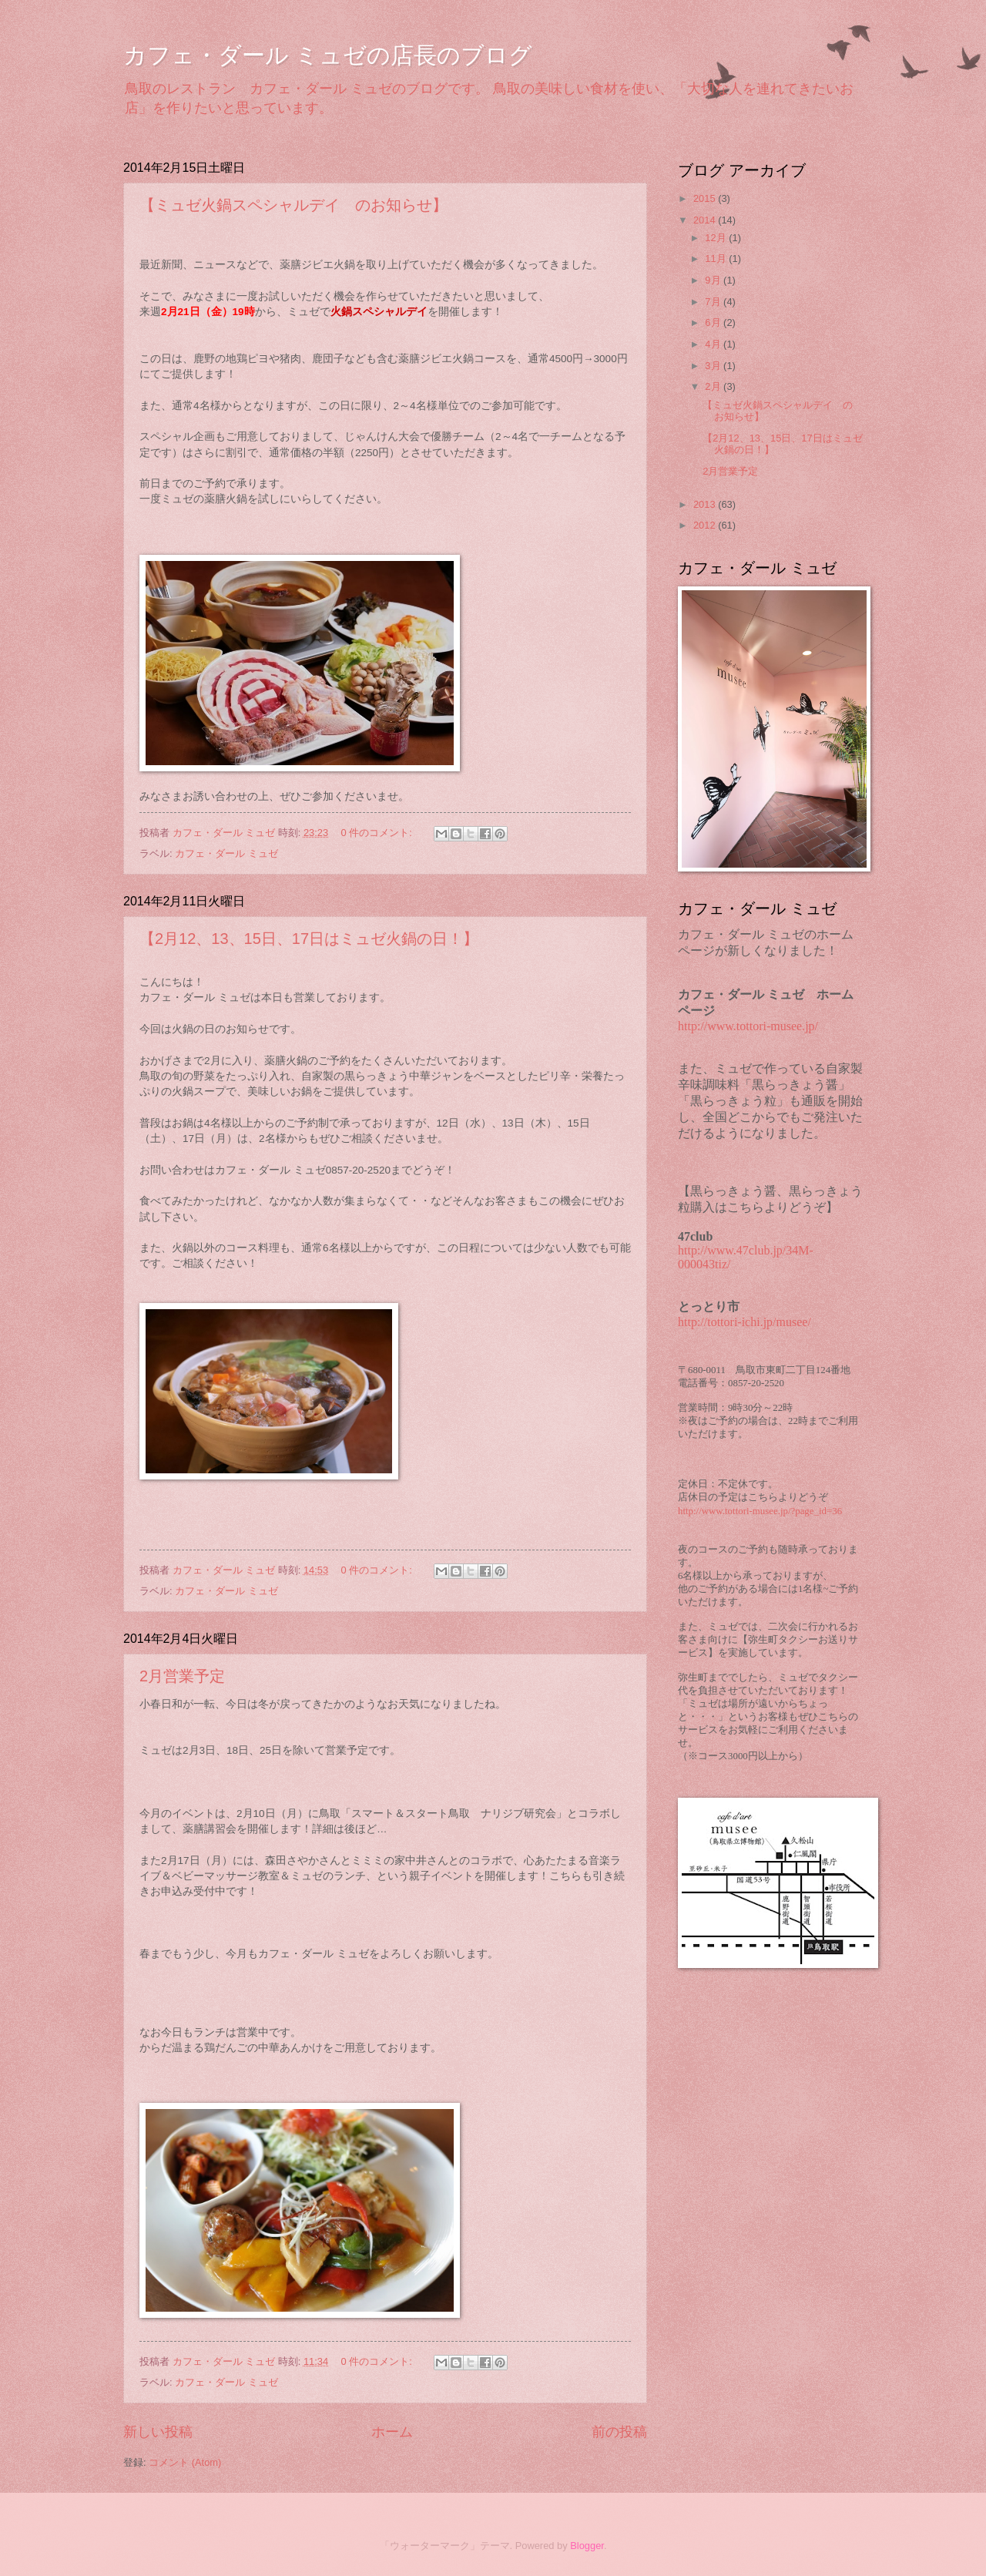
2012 (705, 525)
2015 (705, 198)
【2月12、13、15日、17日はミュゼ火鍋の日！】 (308, 938)
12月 (717, 237)
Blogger (587, 2545)
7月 (714, 301)
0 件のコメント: (378, 832)
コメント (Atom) (185, 2462)
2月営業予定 (182, 1676)
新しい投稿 (158, 2432)
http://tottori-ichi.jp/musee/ (744, 1321)
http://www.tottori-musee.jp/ (748, 1026)
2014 (705, 220)
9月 (714, 280)
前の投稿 (619, 2432)
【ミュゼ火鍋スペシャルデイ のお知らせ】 (293, 204)
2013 (705, 504)
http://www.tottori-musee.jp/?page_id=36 (760, 1511)
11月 (717, 258)
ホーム (392, 2432)
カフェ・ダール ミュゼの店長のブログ (327, 55)
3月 (714, 365)
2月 (714, 386)
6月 (714, 322)
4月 (714, 344)
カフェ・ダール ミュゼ (226, 853)
